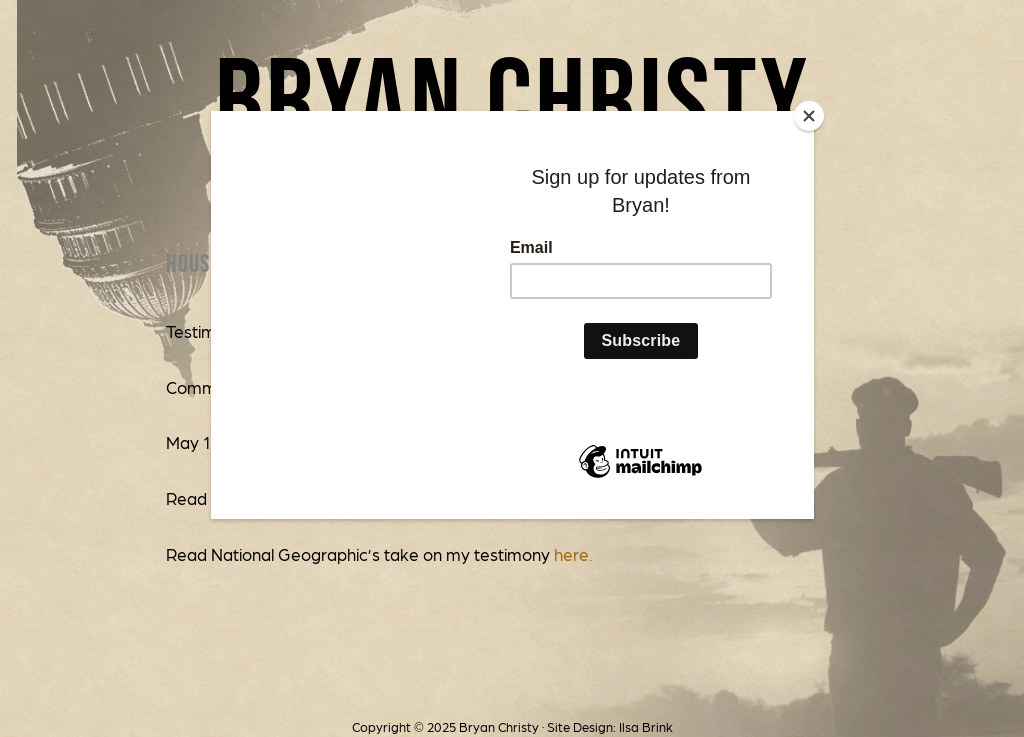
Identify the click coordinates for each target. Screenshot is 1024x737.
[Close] (809, 116)
